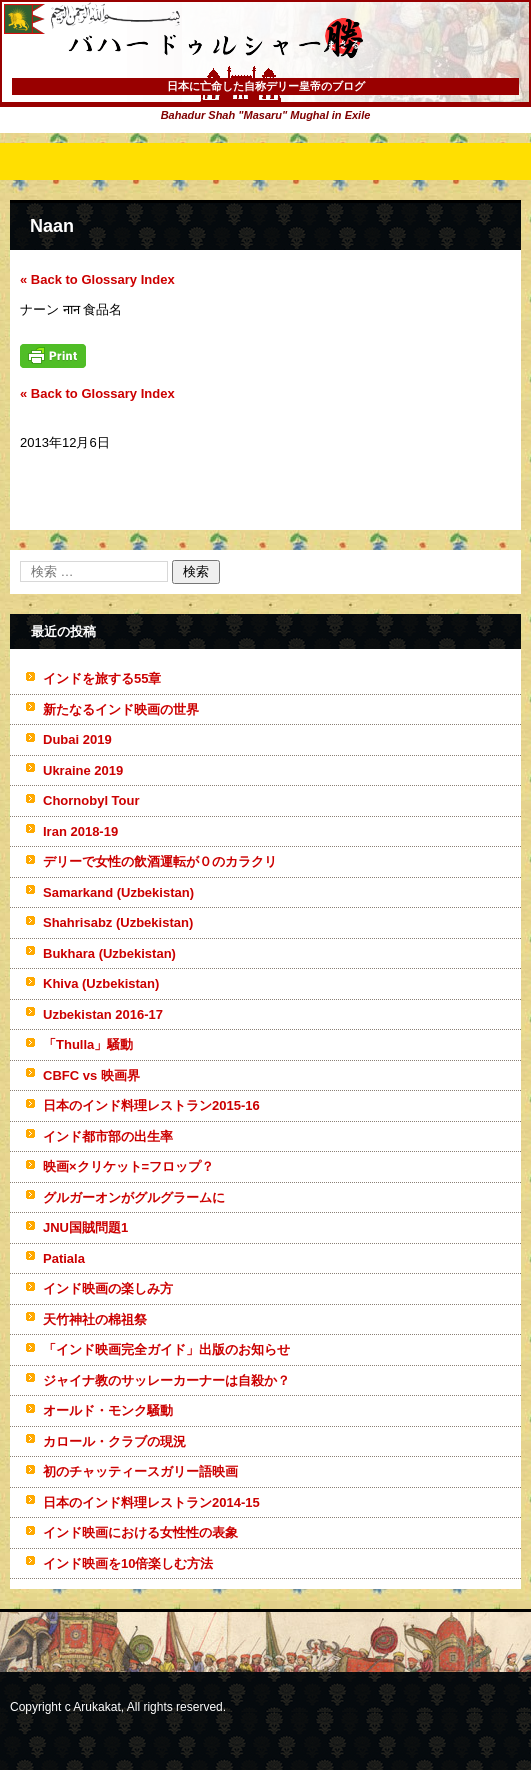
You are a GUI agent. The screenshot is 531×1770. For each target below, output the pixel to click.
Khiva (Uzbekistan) (101, 983)
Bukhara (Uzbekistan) (109, 953)
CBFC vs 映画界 (91, 1075)
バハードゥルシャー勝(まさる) (189, 80)
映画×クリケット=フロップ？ (128, 1166)
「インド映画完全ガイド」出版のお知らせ (166, 1349)
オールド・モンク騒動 (108, 1410)
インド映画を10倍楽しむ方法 (128, 1563)
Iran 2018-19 (80, 831)
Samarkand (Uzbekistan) (118, 892)
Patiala (64, 1258)
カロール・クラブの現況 (114, 1441)
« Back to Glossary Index (97, 279)
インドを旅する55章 (102, 678)
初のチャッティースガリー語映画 (140, 1471)
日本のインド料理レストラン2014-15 (151, 1502)
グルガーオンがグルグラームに (134, 1197)
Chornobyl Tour (91, 800)
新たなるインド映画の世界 (121, 709)
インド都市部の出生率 (108, 1136)
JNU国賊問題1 (85, 1227)
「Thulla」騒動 (88, 1044)
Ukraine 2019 (83, 770)
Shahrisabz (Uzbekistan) (118, 922)
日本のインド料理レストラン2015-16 (151, 1105)
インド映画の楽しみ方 (108, 1288)
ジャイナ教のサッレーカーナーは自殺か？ (166, 1380)
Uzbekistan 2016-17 (103, 1014)
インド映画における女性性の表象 (140, 1532)
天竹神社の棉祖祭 (95, 1319)
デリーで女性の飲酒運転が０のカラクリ (160, 861)
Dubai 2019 (77, 739)
